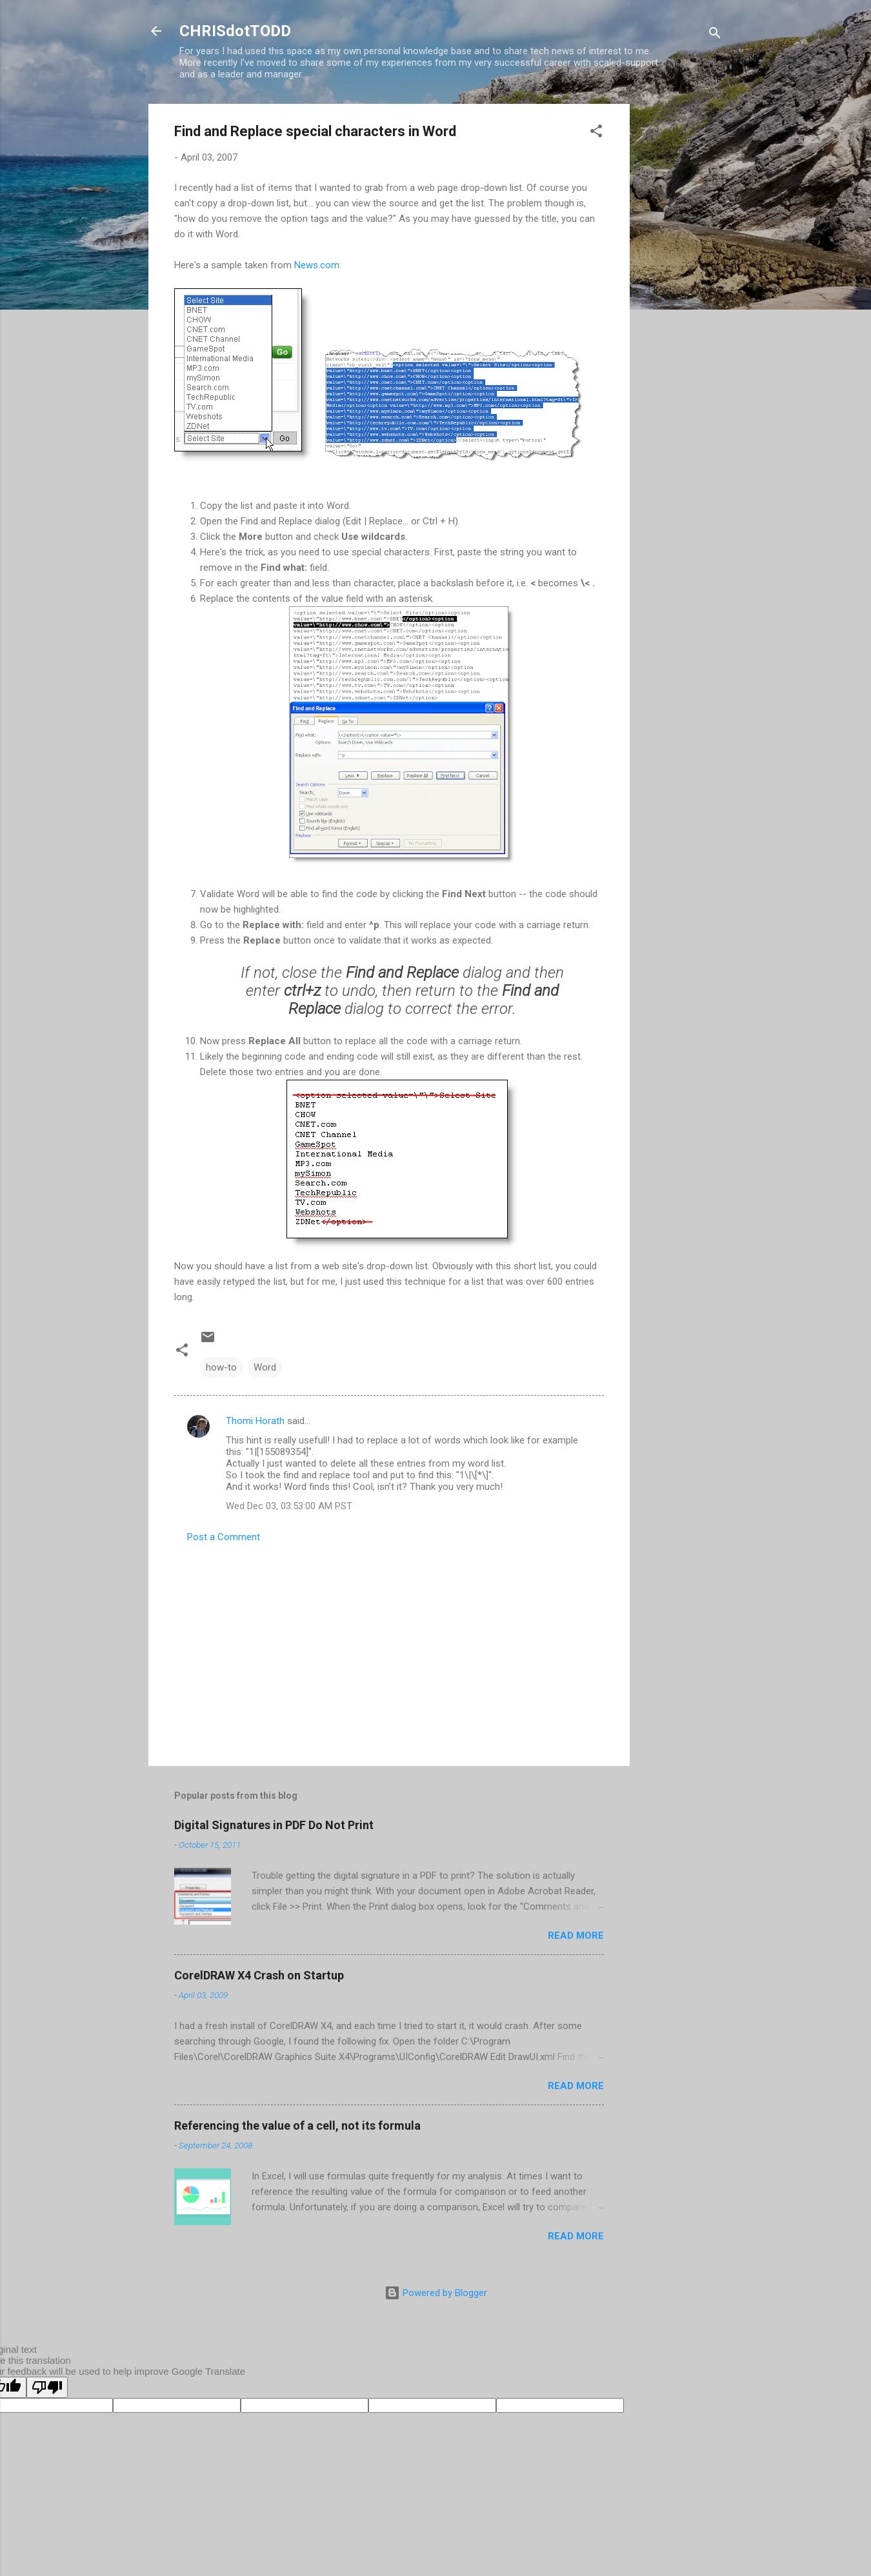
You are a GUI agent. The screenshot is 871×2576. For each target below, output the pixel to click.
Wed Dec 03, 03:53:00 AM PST (289, 1506)
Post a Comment (223, 1537)
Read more (576, 1935)
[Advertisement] (681, 297)
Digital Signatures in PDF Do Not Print (274, 1825)
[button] (596, 133)
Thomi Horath (255, 1421)
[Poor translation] (47, 2387)
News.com (316, 265)
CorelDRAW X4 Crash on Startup (259, 1975)
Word (265, 1367)
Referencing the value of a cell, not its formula (297, 2125)
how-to (221, 1367)
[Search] (715, 35)
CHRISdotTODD (235, 31)
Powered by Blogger (436, 2293)
